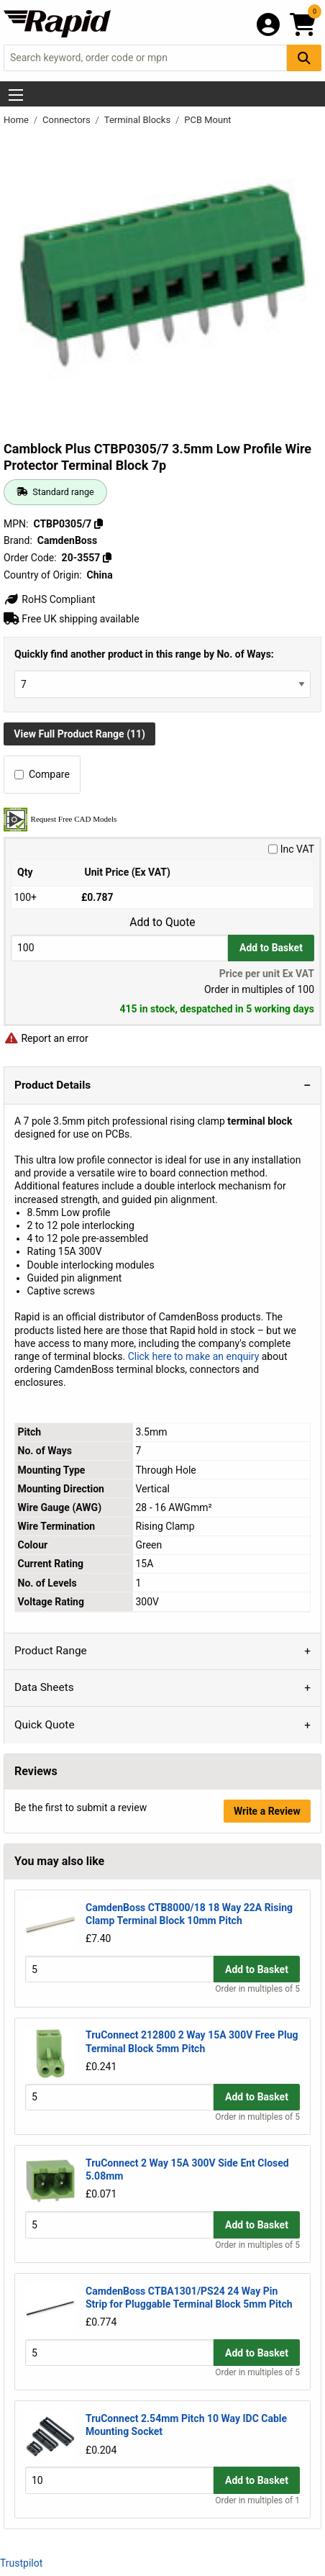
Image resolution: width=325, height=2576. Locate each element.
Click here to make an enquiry (194, 1356)
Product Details (52, 1085)
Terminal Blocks (138, 119)
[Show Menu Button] (16, 95)
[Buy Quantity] (119, 948)
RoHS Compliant (50, 599)
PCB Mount (207, 119)
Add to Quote (162, 922)
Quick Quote (44, 1724)
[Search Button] (304, 58)
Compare (42, 774)
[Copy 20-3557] (107, 558)
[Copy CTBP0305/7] (98, 524)
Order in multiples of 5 (257, 1989)
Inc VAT (291, 849)
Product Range (50, 1650)
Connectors (67, 119)
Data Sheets (44, 1687)
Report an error (46, 1038)
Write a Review (267, 1811)
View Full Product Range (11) (79, 734)
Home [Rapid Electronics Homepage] (17, 119)
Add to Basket (271, 947)
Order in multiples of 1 (257, 2500)
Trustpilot (21, 2563)
